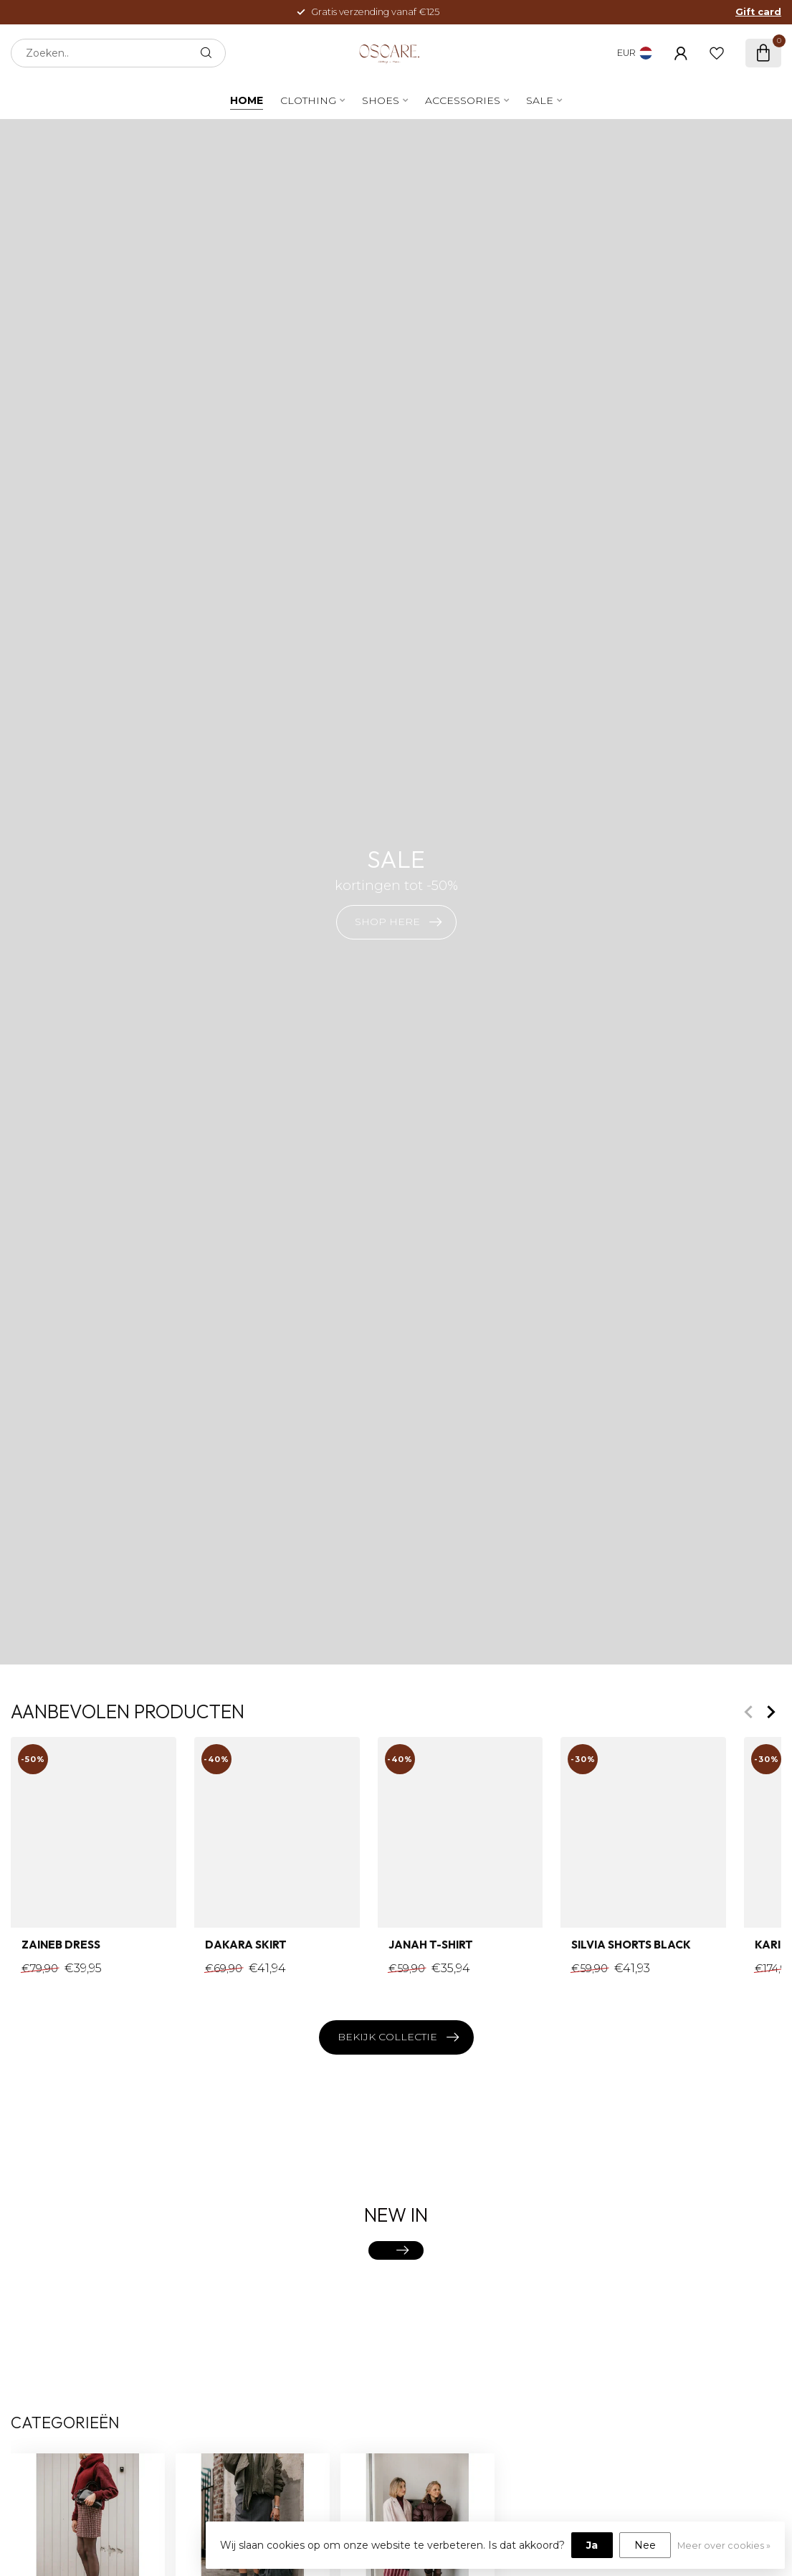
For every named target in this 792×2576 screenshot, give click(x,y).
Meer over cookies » (723, 2545)
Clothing (308, 100)
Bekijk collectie (398, 2037)
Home (246, 100)
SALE (539, 100)
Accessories (462, 100)
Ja (592, 2545)
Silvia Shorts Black (631, 1945)
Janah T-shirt (430, 1945)
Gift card (758, 11)
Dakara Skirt (246, 1945)
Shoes (380, 100)
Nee (645, 2545)
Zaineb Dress (61, 1945)
